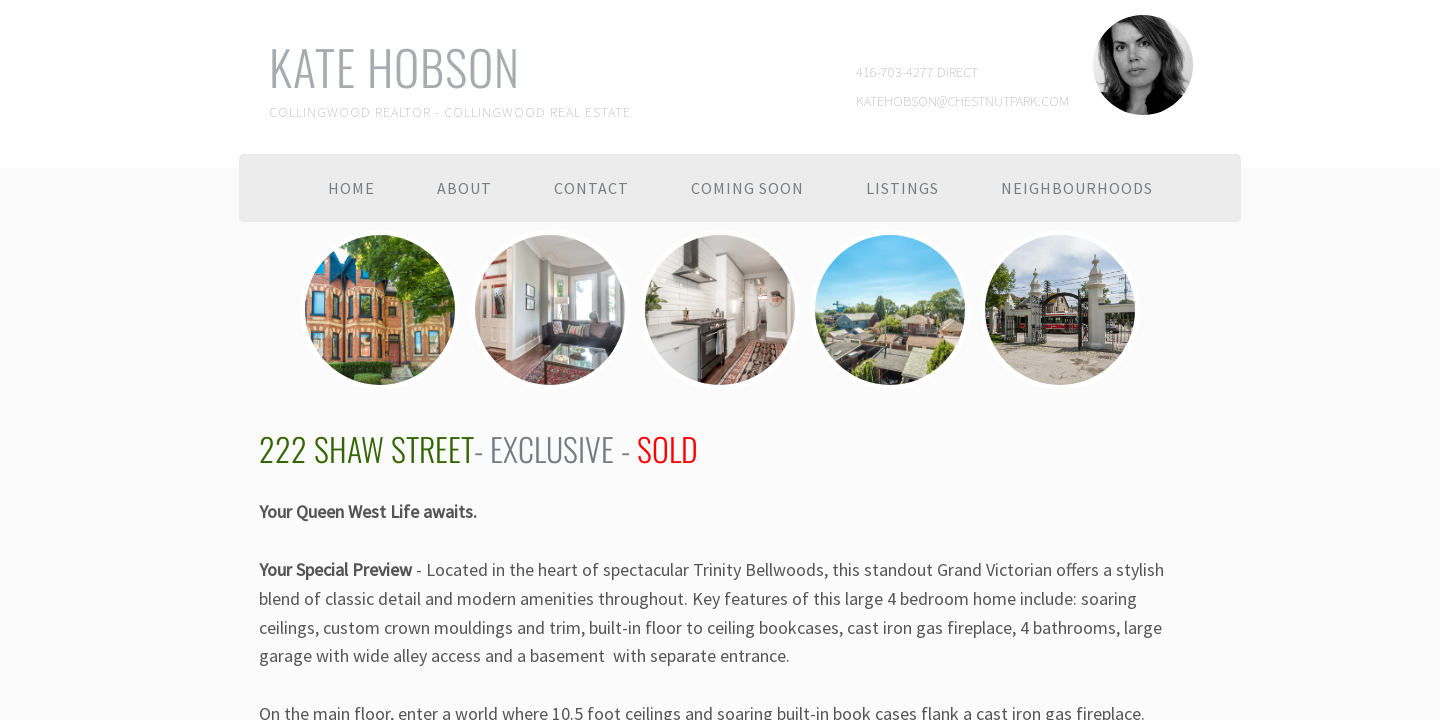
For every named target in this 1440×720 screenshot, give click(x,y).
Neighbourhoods (1077, 188)
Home (351, 188)
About (464, 188)
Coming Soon (747, 188)
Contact (591, 188)
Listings (902, 188)
